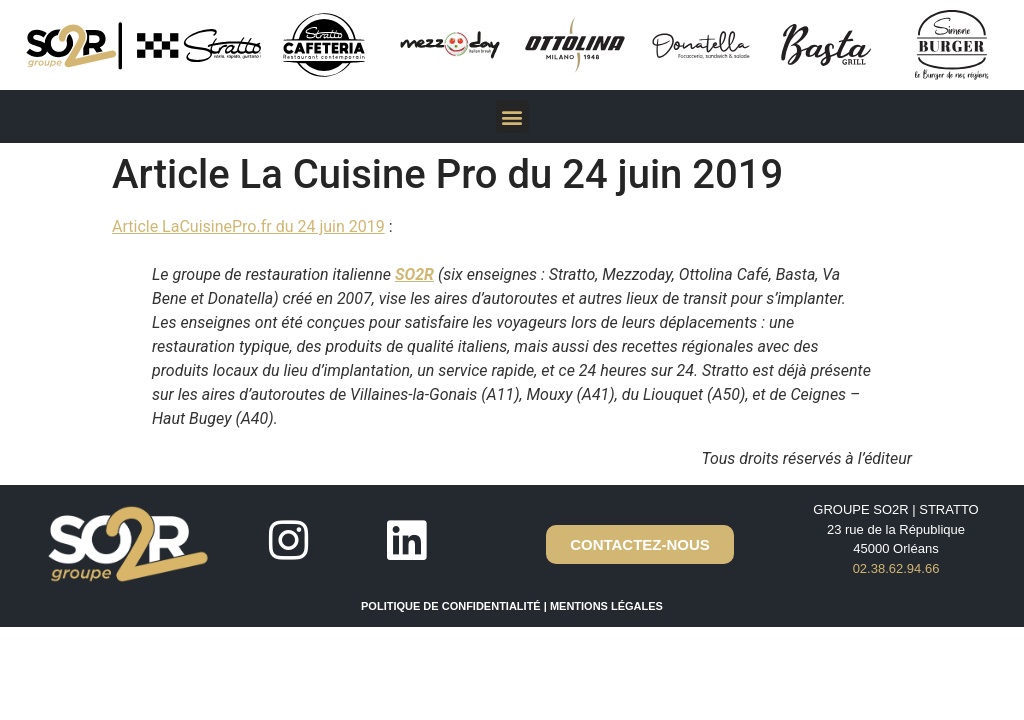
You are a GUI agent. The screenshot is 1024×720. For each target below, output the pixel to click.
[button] (512, 116)
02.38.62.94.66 (896, 568)
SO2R (414, 274)
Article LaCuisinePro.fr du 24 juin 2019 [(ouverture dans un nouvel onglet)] (248, 226)
